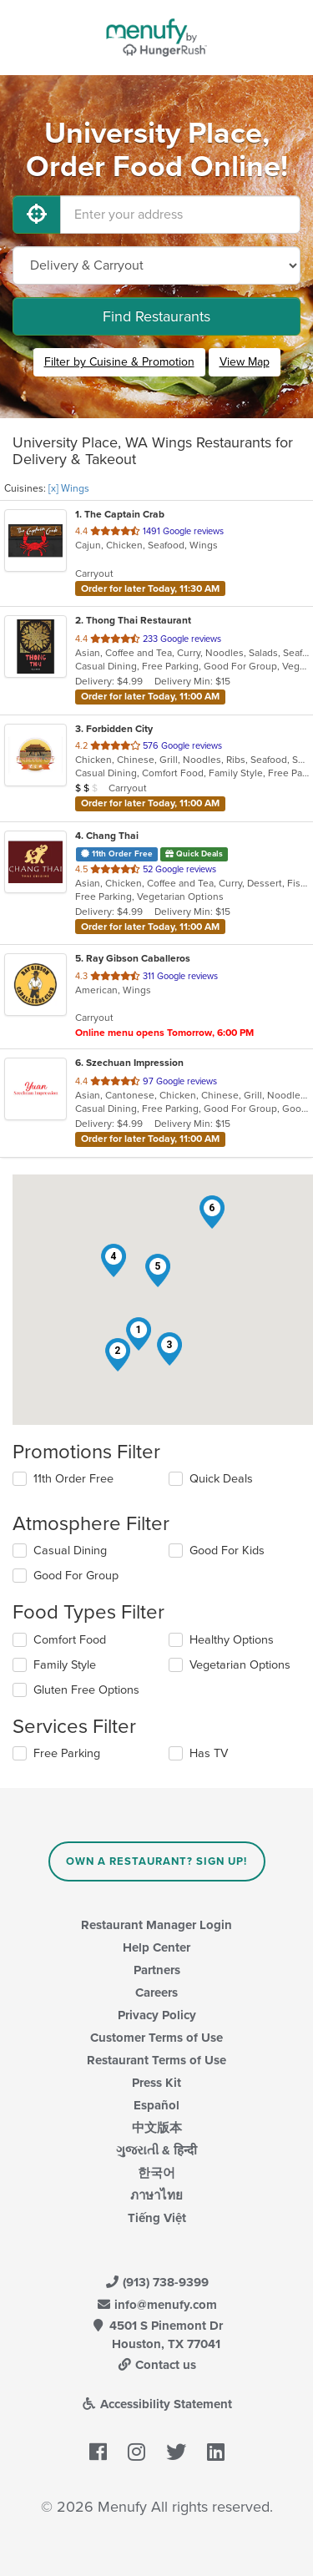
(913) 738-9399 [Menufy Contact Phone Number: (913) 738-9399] (157, 2282)
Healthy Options (231, 1640)
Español (156, 2105)
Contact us (157, 2364)
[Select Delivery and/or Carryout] (156, 265)
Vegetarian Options (239, 1665)
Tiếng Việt (157, 2217)
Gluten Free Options (86, 1690)
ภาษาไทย (156, 2195)
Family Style (64, 1665)
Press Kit (156, 2082)
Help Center (156, 1947)
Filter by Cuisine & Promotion (119, 362)
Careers (156, 1992)
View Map (245, 362)
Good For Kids (227, 1550)
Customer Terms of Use (156, 2037)
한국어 (156, 2172)
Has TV (208, 1753)
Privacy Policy (157, 2015)
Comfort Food (69, 1640)
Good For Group (76, 1575)
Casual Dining (70, 1550)
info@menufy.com (157, 2304)
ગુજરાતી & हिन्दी (156, 2150)
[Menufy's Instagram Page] (136, 2452)
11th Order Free (73, 1479)
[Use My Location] (37, 214)
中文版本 (157, 2127)
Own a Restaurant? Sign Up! (156, 1861)
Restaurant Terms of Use (156, 2060)
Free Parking (66, 1753)
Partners (157, 1969)
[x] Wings (68, 488)
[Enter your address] (180, 214)
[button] (138, 1334)
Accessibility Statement (156, 2404)
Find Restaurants (156, 316)
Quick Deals (221, 1479)
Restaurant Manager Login (156, 1924)
